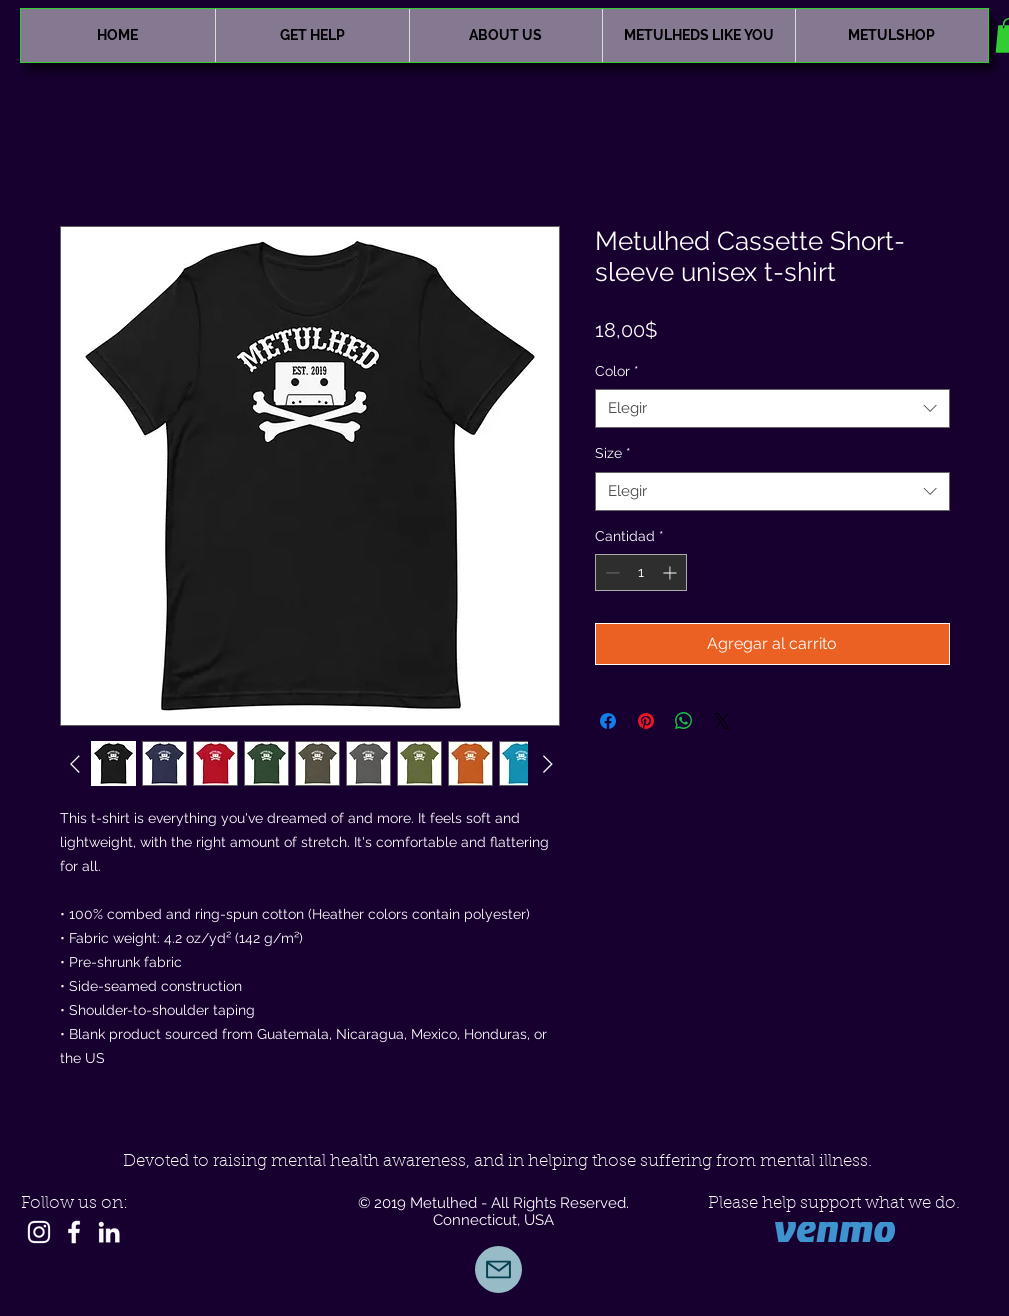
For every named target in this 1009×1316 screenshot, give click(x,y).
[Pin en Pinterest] (646, 721)
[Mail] (498, 1269)
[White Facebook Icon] (74, 1232)
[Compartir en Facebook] (608, 721)
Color (617, 371)
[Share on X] (722, 721)
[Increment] (671, 572)
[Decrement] (610, 572)
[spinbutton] (641, 572)
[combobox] (772, 408)
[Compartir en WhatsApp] (684, 721)
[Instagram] (39, 1232)
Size (613, 453)
